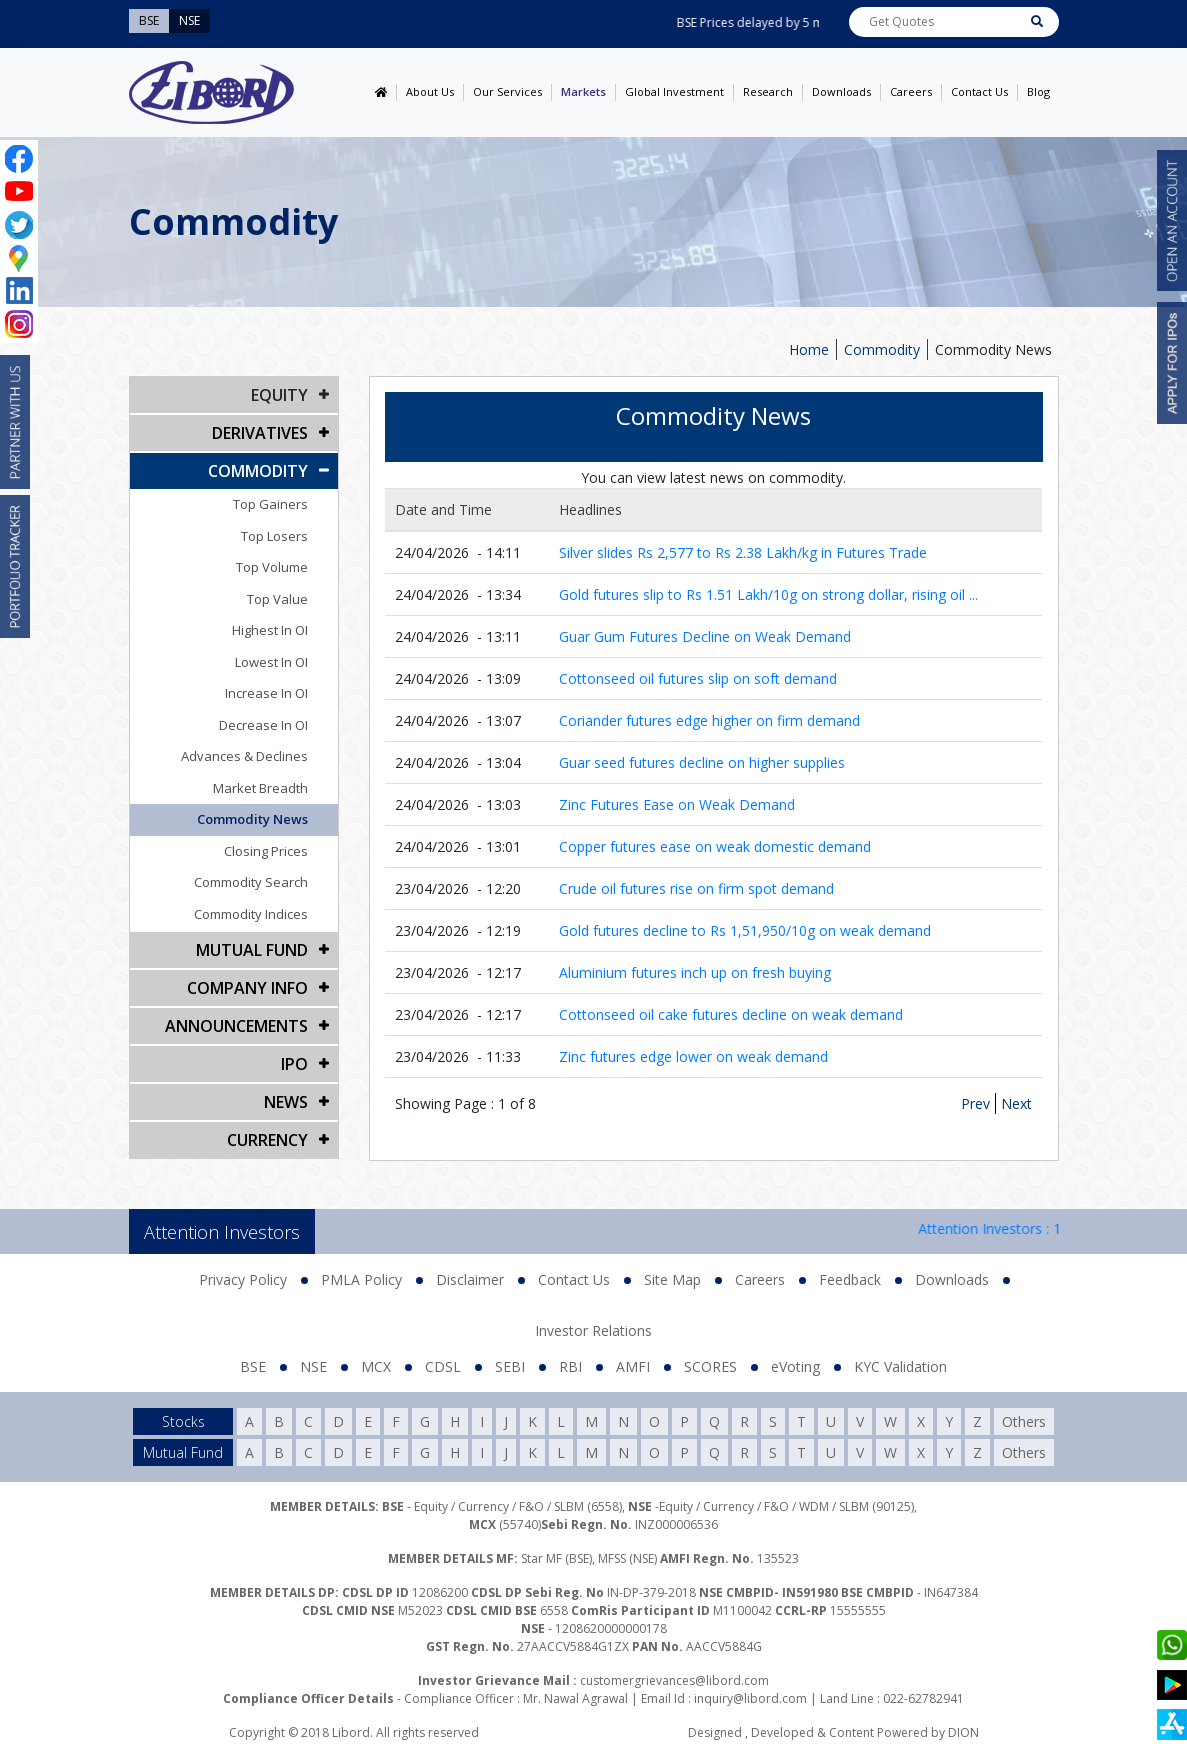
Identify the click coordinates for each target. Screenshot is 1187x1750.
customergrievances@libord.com (674, 1680)
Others (1024, 1421)
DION (963, 1732)
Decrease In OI (263, 725)
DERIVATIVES (260, 433)
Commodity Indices (251, 914)
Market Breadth (260, 788)
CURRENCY (267, 1140)
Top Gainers (270, 504)
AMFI (633, 1366)
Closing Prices (266, 851)
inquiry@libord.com (750, 1698)
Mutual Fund (252, 950)
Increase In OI (266, 693)
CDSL (443, 1366)
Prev (975, 1103)
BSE (253, 1366)
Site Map (672, 1279)
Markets (583, 91)
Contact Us (979, 91)
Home (809, 349)
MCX (376, 1366)
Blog (1038, 91)
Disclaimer (470, 1279)
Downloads (841, 91)
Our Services (507, 91)
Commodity (882, 349)
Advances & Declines (244, 756)
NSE (313, 1366)
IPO (294, 1064)
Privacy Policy (243, 1279)
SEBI (510, 1366)
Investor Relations (593, 1330)
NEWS (286, 1102)
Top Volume (272, 567)
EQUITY (279, 395)
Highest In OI (270, 630)
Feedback (850, 1279)
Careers (911, 91)
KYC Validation (900, 1366)
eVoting (795, 1366)
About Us (430, 91)
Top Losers (274, 536)
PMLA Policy (361, 1279)
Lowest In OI (271, 662)
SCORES (710, 1366)
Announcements (236, 1026)
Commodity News (993, 349)
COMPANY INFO (247, 988)
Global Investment (674, 91)
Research (768, 91)
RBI (570, 1366)
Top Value (277, 599)
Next (1016, 1103)
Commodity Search (251, 882)
